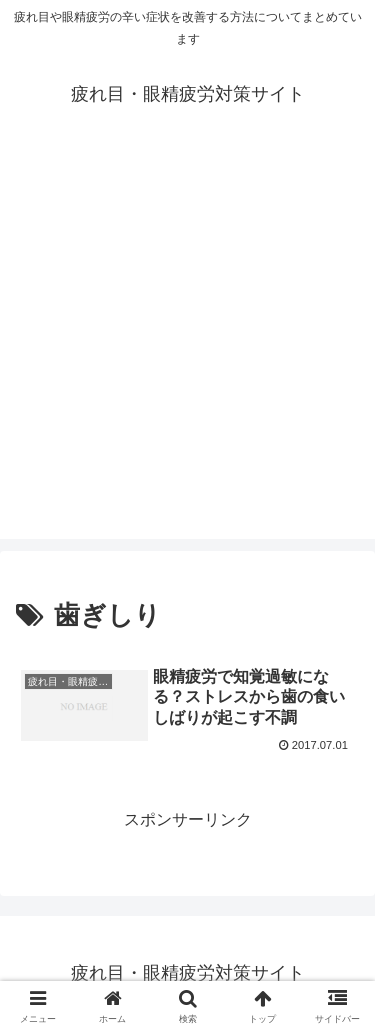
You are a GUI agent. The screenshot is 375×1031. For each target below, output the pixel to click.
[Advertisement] (187, 351)
